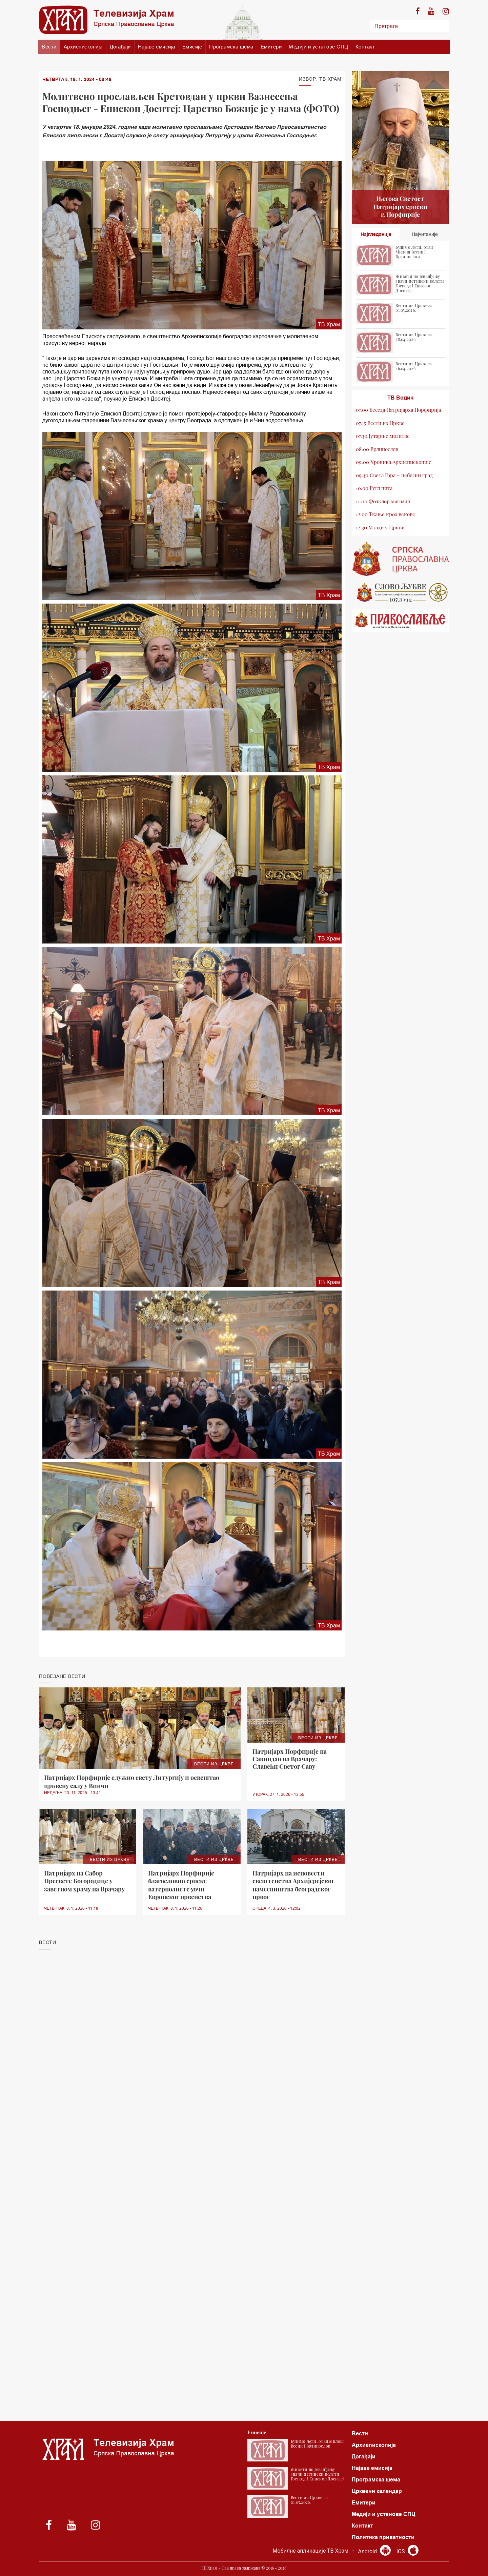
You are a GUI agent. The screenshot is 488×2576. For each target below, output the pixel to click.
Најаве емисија (156, 46)
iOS (407, 2551)
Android (374, 2551)
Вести (49, 46)
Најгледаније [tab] (376, 234)
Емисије (192, 46)
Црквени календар (377, 2491)
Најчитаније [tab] (425, 234)
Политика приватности (383, 2537)
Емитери (271, 46)
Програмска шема (231, 46)
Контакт (365, 46)
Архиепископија (83, 46)
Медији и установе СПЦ (318, 46)
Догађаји (120, 46)
